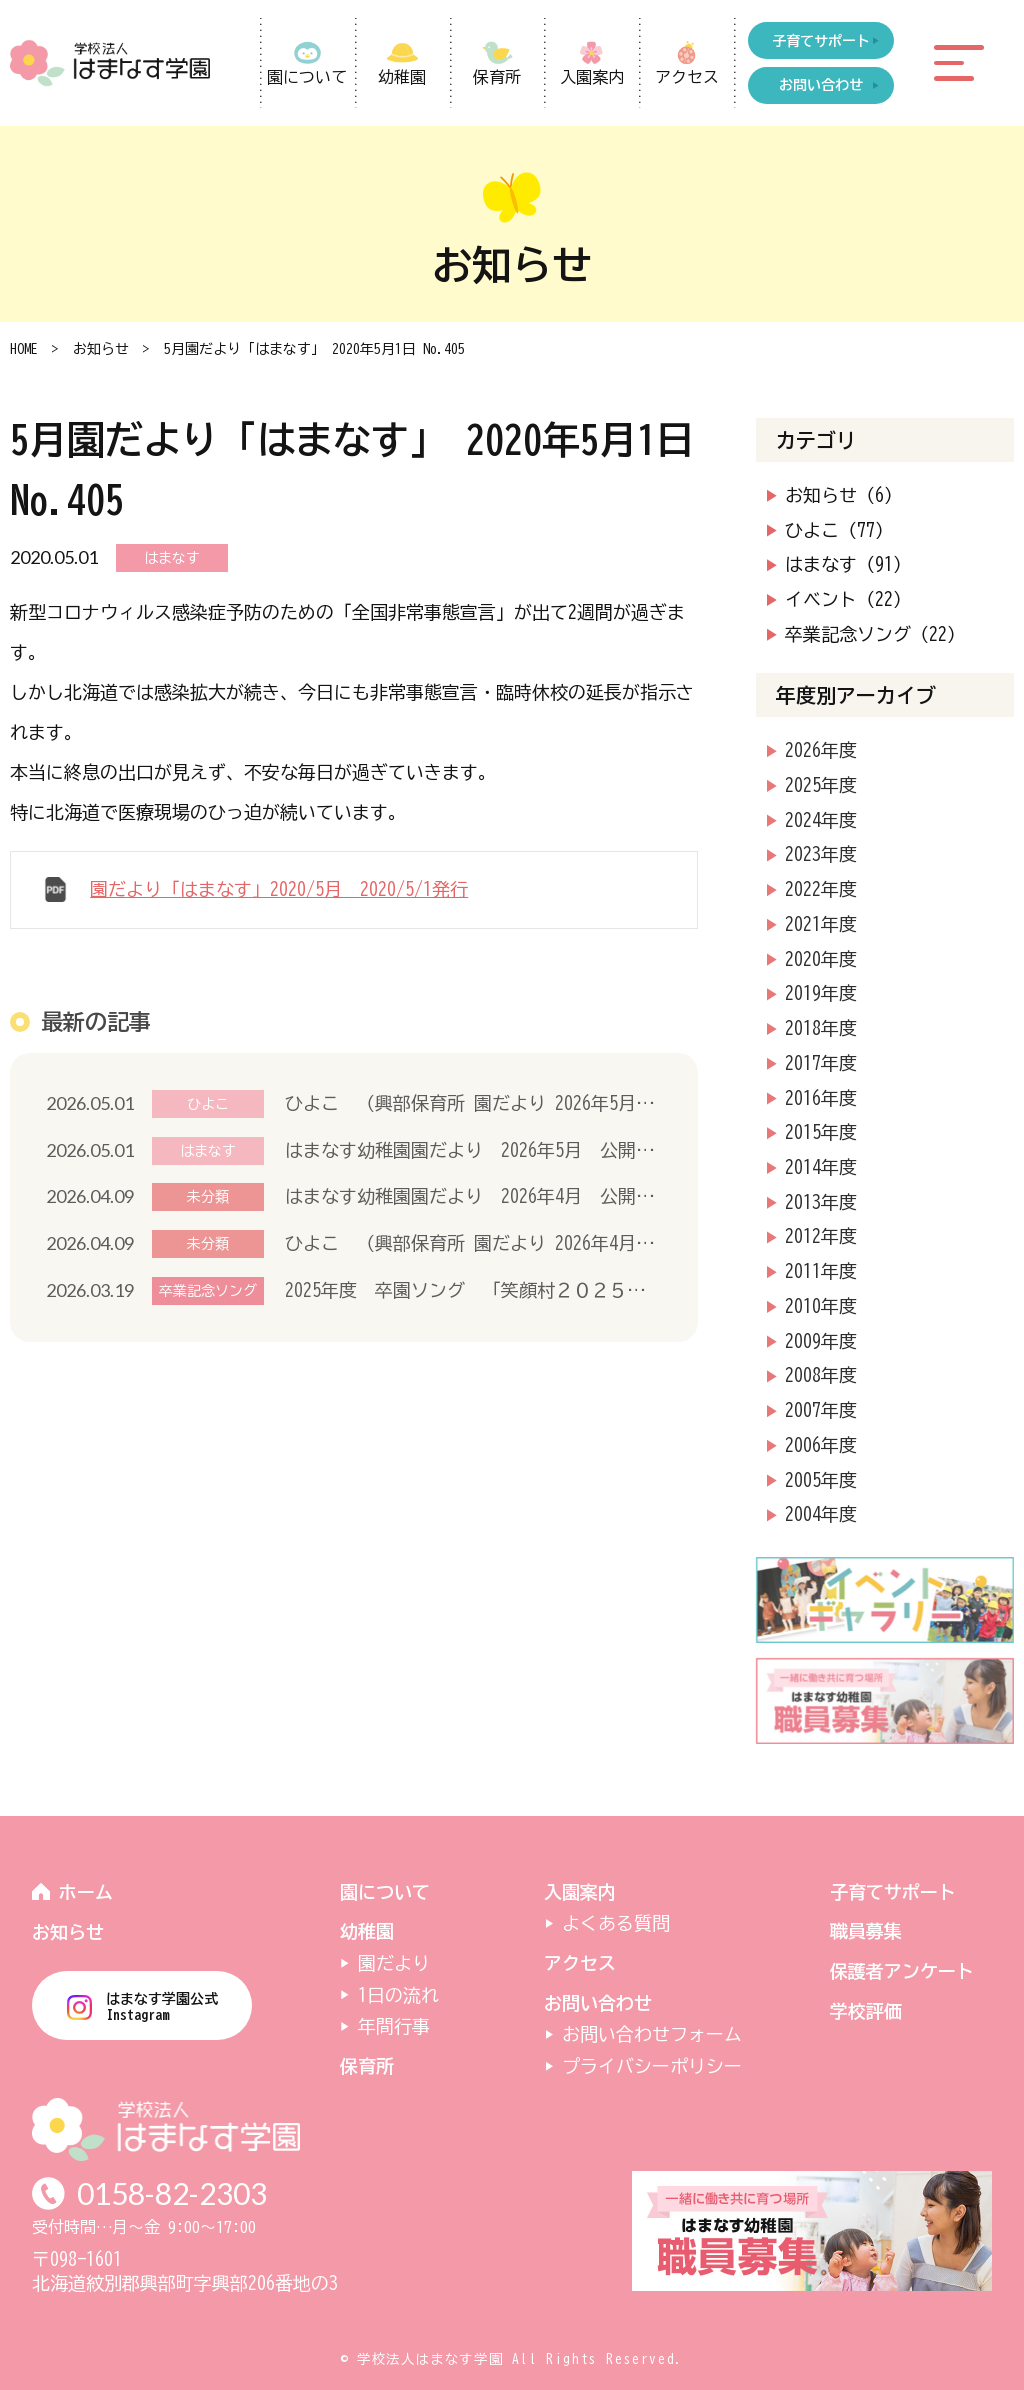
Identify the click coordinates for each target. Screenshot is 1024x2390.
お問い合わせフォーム (652, 2034)
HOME (24, 349)
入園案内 (592, 77)
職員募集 (866, 1931)
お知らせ (101, 349)
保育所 (497, 77)
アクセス (687, 77)
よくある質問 (616, 1923)
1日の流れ (398, 1995)
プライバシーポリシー (652, 2066)
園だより (394, 1963)
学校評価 (866, 2011)
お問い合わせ (598, 2003)
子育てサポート (893, 1892)
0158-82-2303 (172, 2193)
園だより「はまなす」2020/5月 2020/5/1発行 (279, 889)
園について (307, 77)
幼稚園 (402, 77)
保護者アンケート (902, 1971)
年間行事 (394, 2026)
